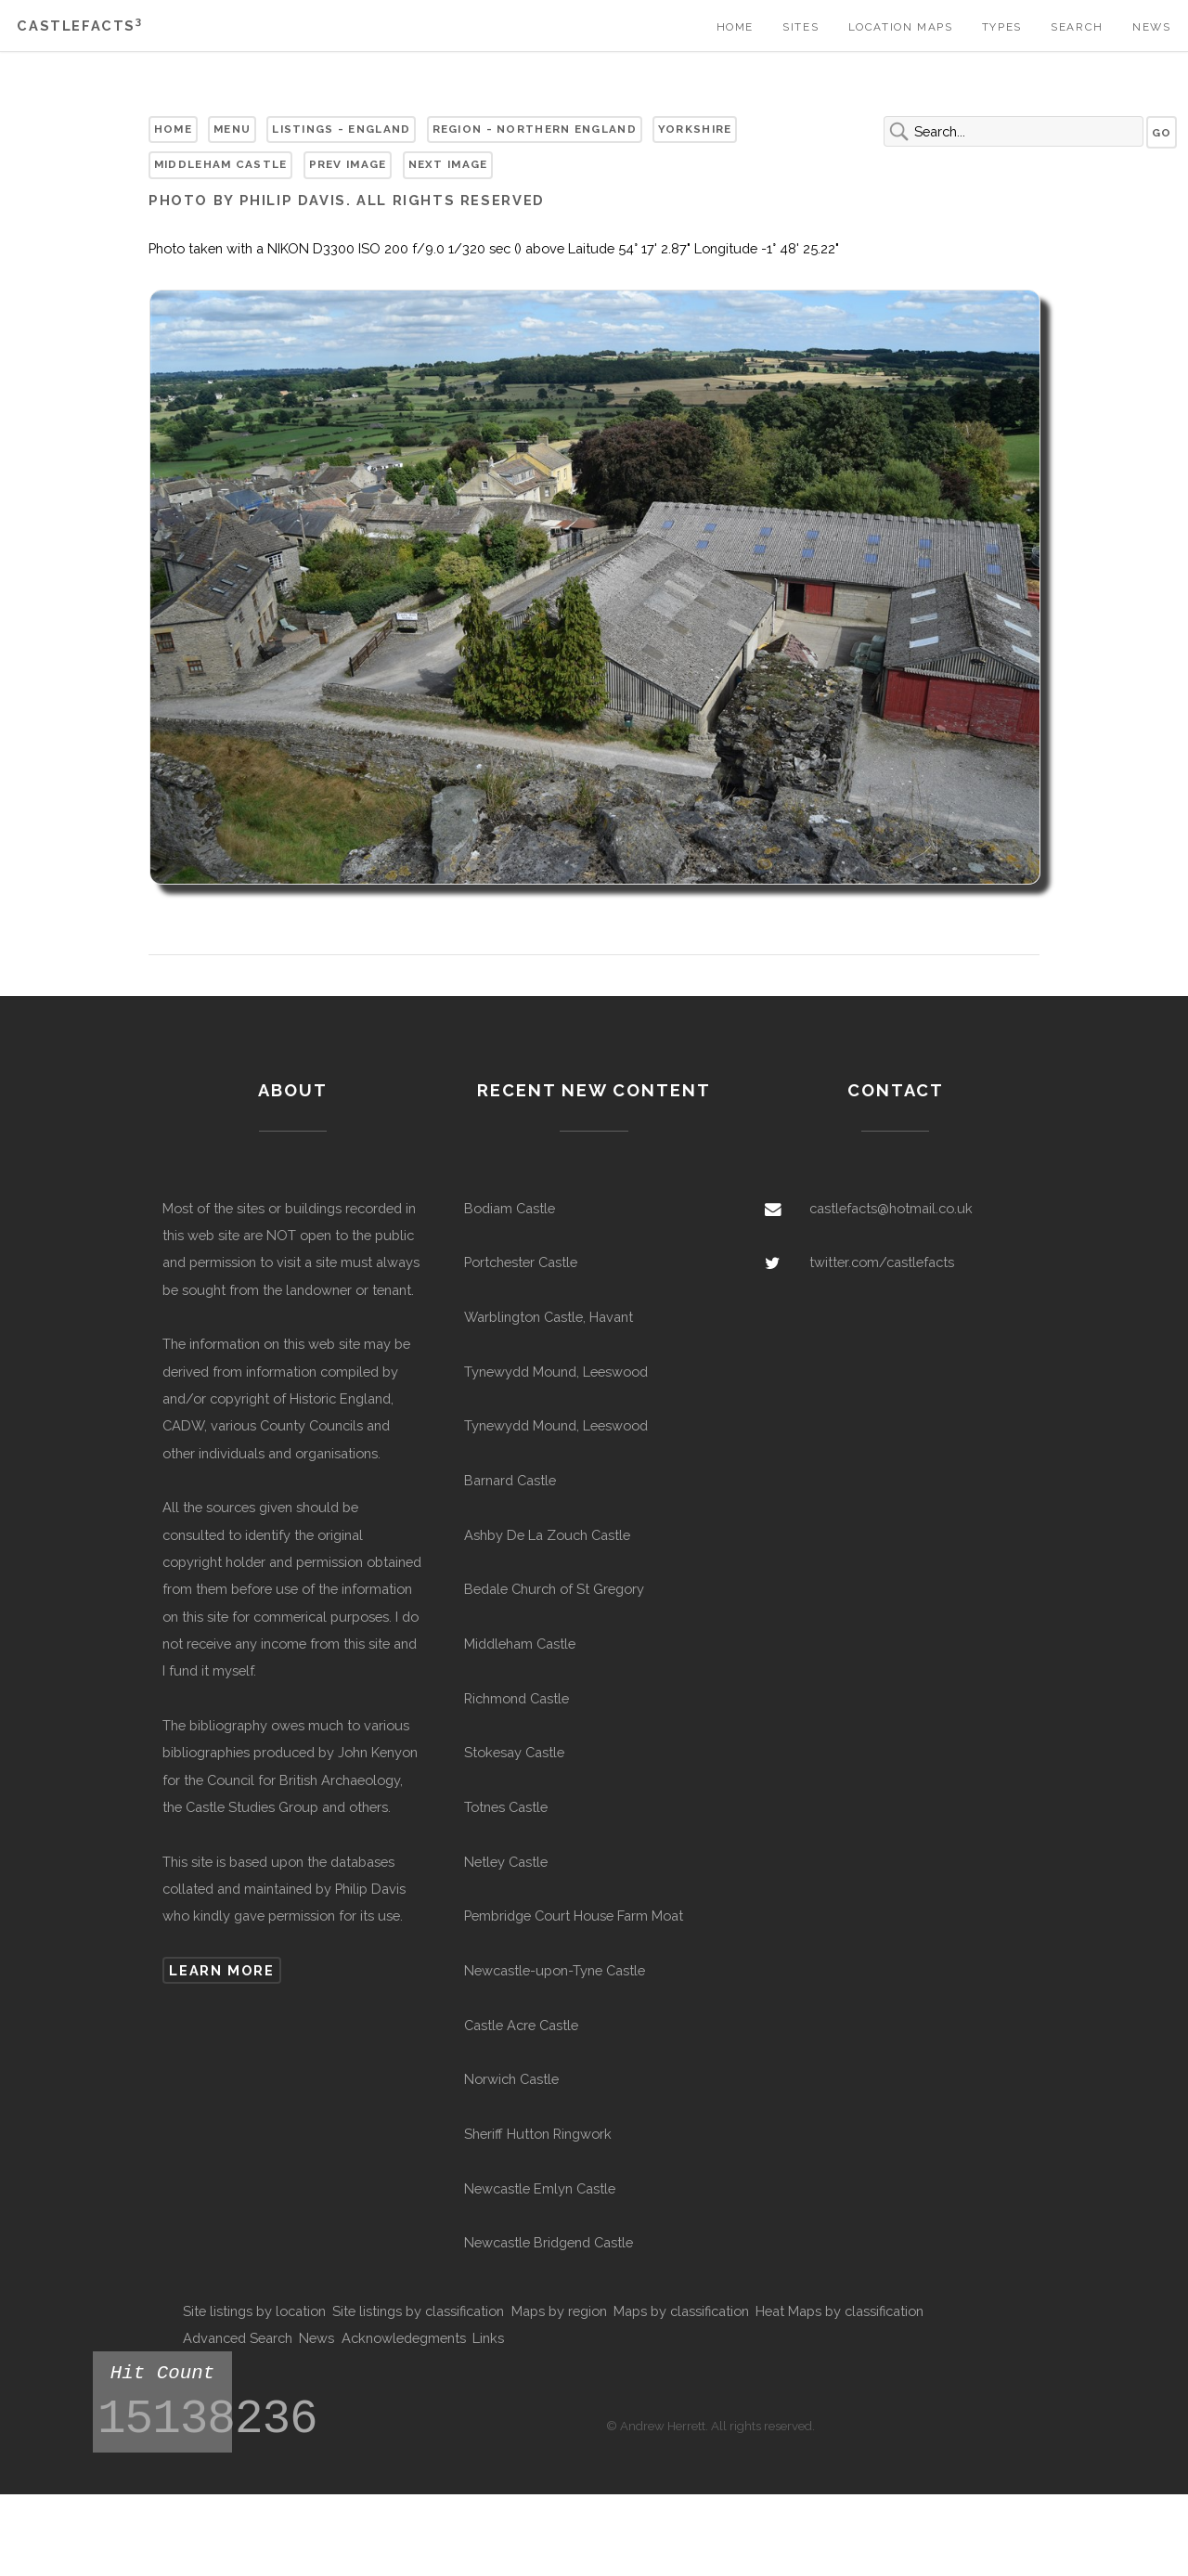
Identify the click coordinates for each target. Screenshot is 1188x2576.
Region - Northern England (535, 129)
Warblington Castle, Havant (548, 1317)
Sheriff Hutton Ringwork (538, 2134)
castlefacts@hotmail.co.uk (891, 1208)
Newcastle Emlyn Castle (539, 2188)
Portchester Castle (520, 1262)
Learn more (221, 1970)
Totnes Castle (506, 1807)
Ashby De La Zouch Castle (547, 1535)
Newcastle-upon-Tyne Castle (554, 1970)
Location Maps (900, 26)
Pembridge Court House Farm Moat (573, 1915)
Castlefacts (79, 25)
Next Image (448, 164)
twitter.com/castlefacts (881, 1262)
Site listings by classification (418, 2311)
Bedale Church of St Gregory (554, 1589)
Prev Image (348, 164)
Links (488, 2338)
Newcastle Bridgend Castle (548, 2242)
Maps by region (559, 2311)
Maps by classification (681, 2311)
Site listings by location (254, 2311)
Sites (800, 26)
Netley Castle (506, 1862)
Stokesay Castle (514, 1752)
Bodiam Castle (509, 1208)
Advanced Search (237, 2338)
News (1151, 26)
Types (1002, 26)
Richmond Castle (516, 1698)
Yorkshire (695, 129)
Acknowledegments (404, 2338)
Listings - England (341, 129)
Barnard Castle (510, 1480)
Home (735, 26)
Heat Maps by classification (839, 2311)
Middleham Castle (221, 164)
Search (1077, 26)
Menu (232, 129)
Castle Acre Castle (521, 2025)
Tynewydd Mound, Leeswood (556, 1371)
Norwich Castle (511, 2079)
